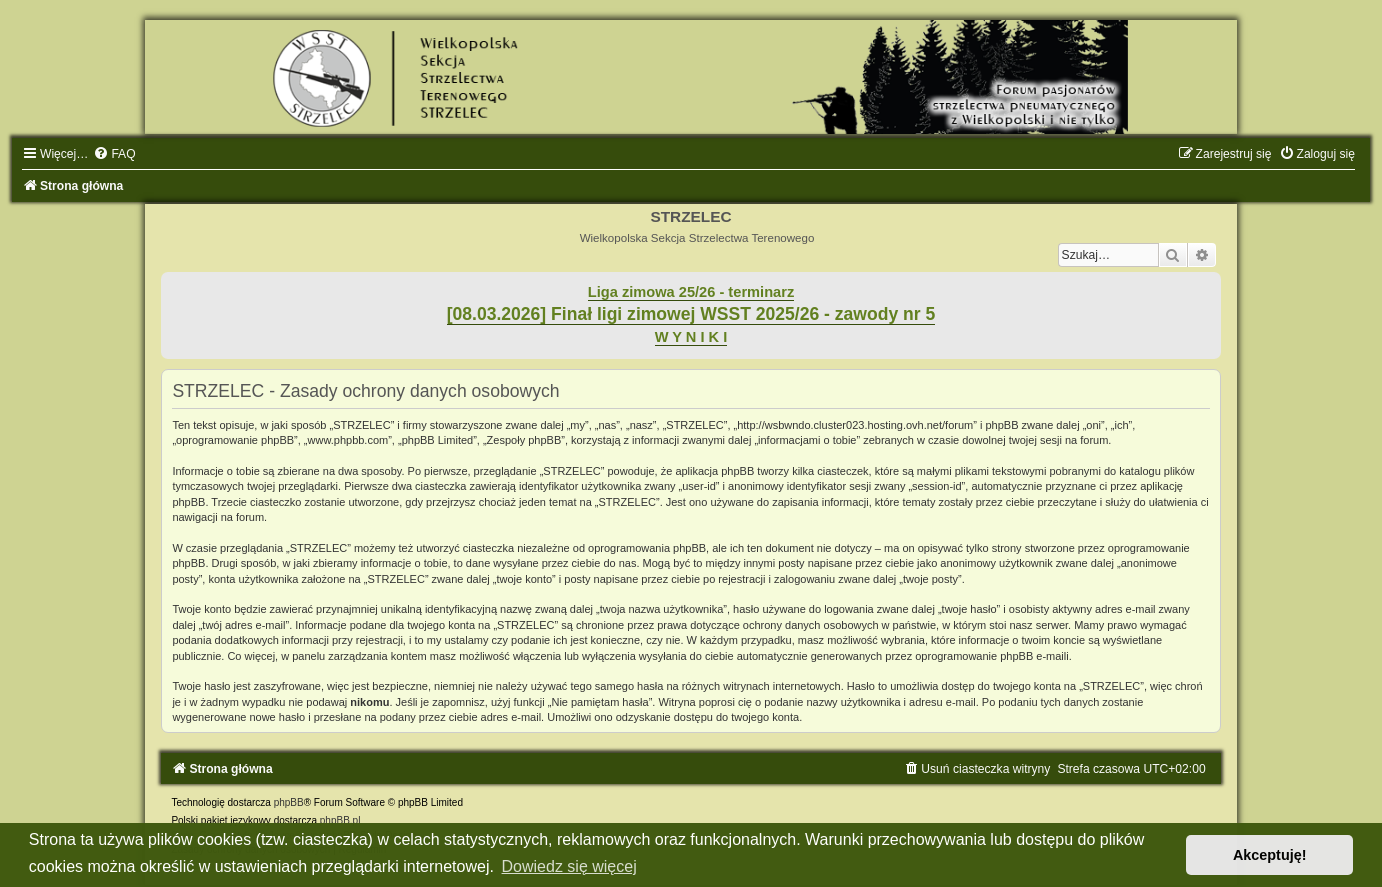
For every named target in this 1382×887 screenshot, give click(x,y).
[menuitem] (114, 154)
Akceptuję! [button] (1270, 855)
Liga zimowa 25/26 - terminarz (691, 292)
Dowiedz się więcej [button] (569, 866)
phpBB (289, 802)
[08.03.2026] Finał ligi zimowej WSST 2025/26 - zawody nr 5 (691, 314)
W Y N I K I (691, 337)
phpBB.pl (340, 820)
